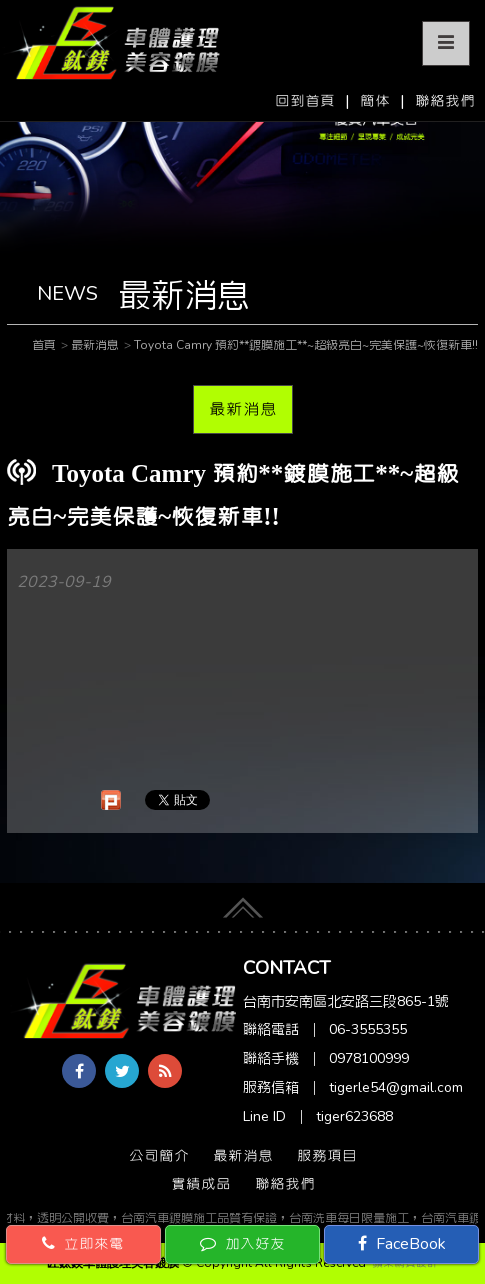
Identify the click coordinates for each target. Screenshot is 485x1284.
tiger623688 (354, 1116)
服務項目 (327, 1156)
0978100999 (369, 1058)
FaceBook (402, 1244)
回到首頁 (305, 101)
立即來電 (83, 1244)
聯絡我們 (445, 101)
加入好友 (242, 1244)
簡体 (375, 101)
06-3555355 (368, 1029)
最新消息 (243, 409)
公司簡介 (159, 1156)
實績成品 (201, 1184)
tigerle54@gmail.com (396, 1087)
